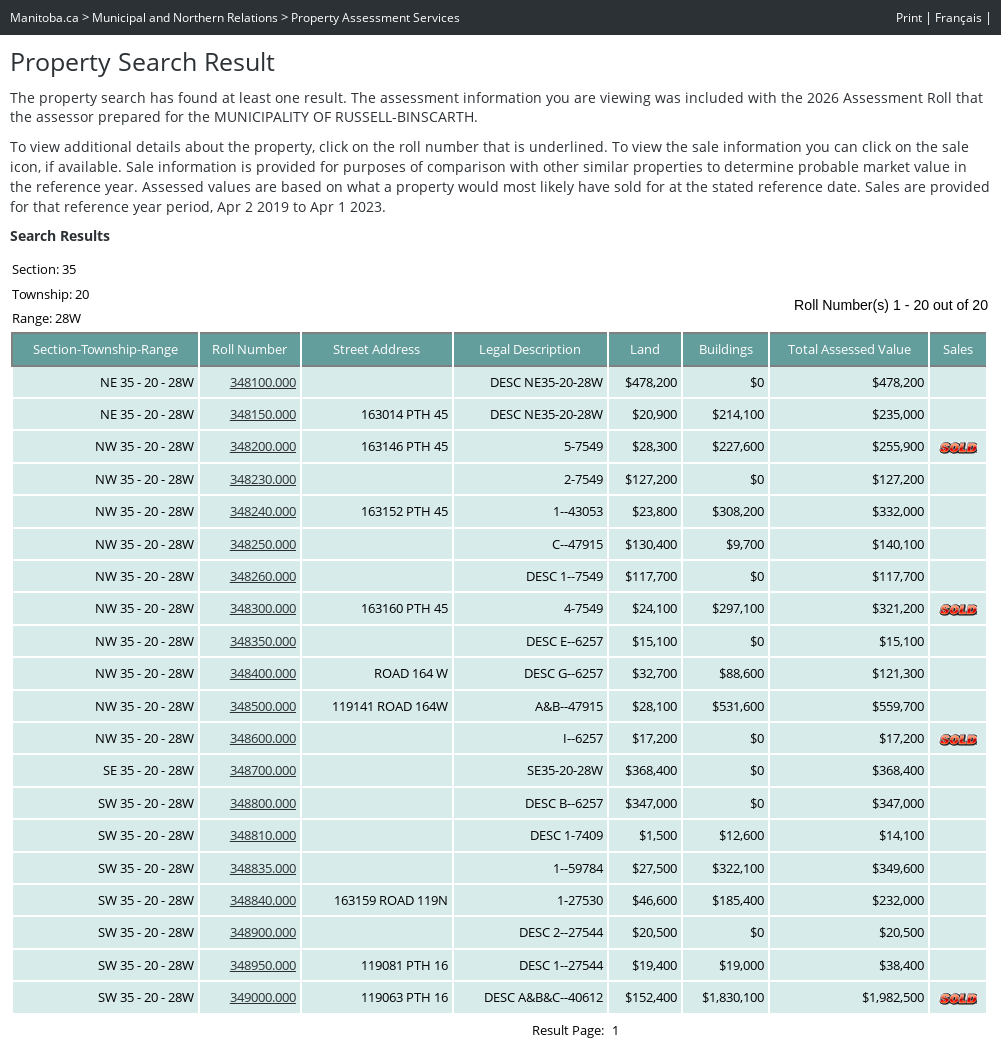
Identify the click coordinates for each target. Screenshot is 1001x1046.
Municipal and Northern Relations (185, 17)
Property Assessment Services (375, 17)
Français (958, 17)
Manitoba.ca (44, 17)
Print (909, 17)
